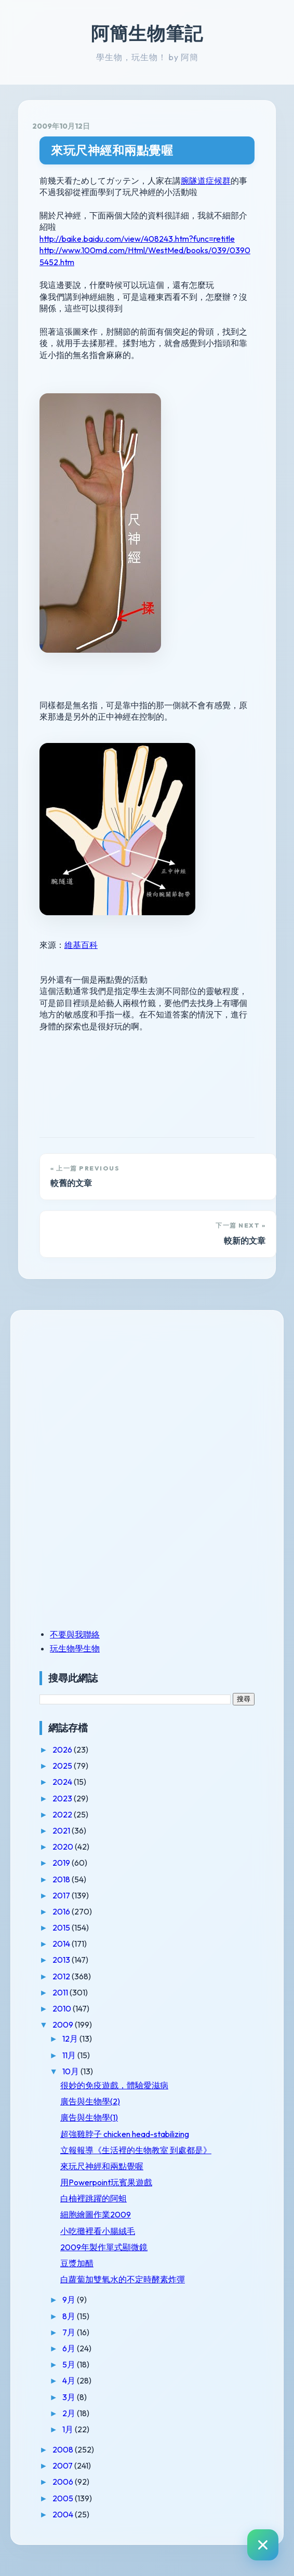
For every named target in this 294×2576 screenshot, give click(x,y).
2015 (62, 1927)
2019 (62, 1862)
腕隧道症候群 (206, 180)
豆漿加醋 (76, 2263)
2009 (63, 2024)
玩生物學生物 (75, 1648)
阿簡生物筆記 (147, 33)
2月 (69, 2413)
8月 (69, 2316)
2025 (63, 1765)
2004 (63, 2514)
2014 (62, 1943)
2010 (62, 2008)
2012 (62, 1976)
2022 (63, 1814)
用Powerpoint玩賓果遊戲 (106, 2182)
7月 (69, 2332)
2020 (63, 1846)
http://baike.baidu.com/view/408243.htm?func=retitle (137, 238)
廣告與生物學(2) (90, 2101)
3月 (69, 2397)
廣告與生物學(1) (89, 2117)
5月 (69, 2364)
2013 (62, 1959)
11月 (69, 2055)
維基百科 (81, 945)
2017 (62, 1895)
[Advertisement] (104, 1396)
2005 (63, 2498)
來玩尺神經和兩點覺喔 (112, 150)
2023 (63, 1798)
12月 (70, 2038)
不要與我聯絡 (75, 1634)
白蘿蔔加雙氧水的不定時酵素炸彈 (122, 2279)
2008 (63, 2449)
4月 (69, 2380)
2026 (63, 1749)
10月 (71, 2071)
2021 (62, 1830)
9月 (69, 2299)
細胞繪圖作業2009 (95, 2214)
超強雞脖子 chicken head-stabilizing (124, 2134)
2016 (62, 1911)
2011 (61, 1992)
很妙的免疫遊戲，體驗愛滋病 (114, 2085)
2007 (63, 2465)
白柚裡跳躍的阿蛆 (93, 2198)
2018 (62, 1879)
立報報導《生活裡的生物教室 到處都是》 (135, 2150)
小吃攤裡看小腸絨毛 (97, 2231)
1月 (68, 2429)
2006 (63, 2481)
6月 (69, 2348)
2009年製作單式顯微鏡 (104, 2247)
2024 (63, 1781)
